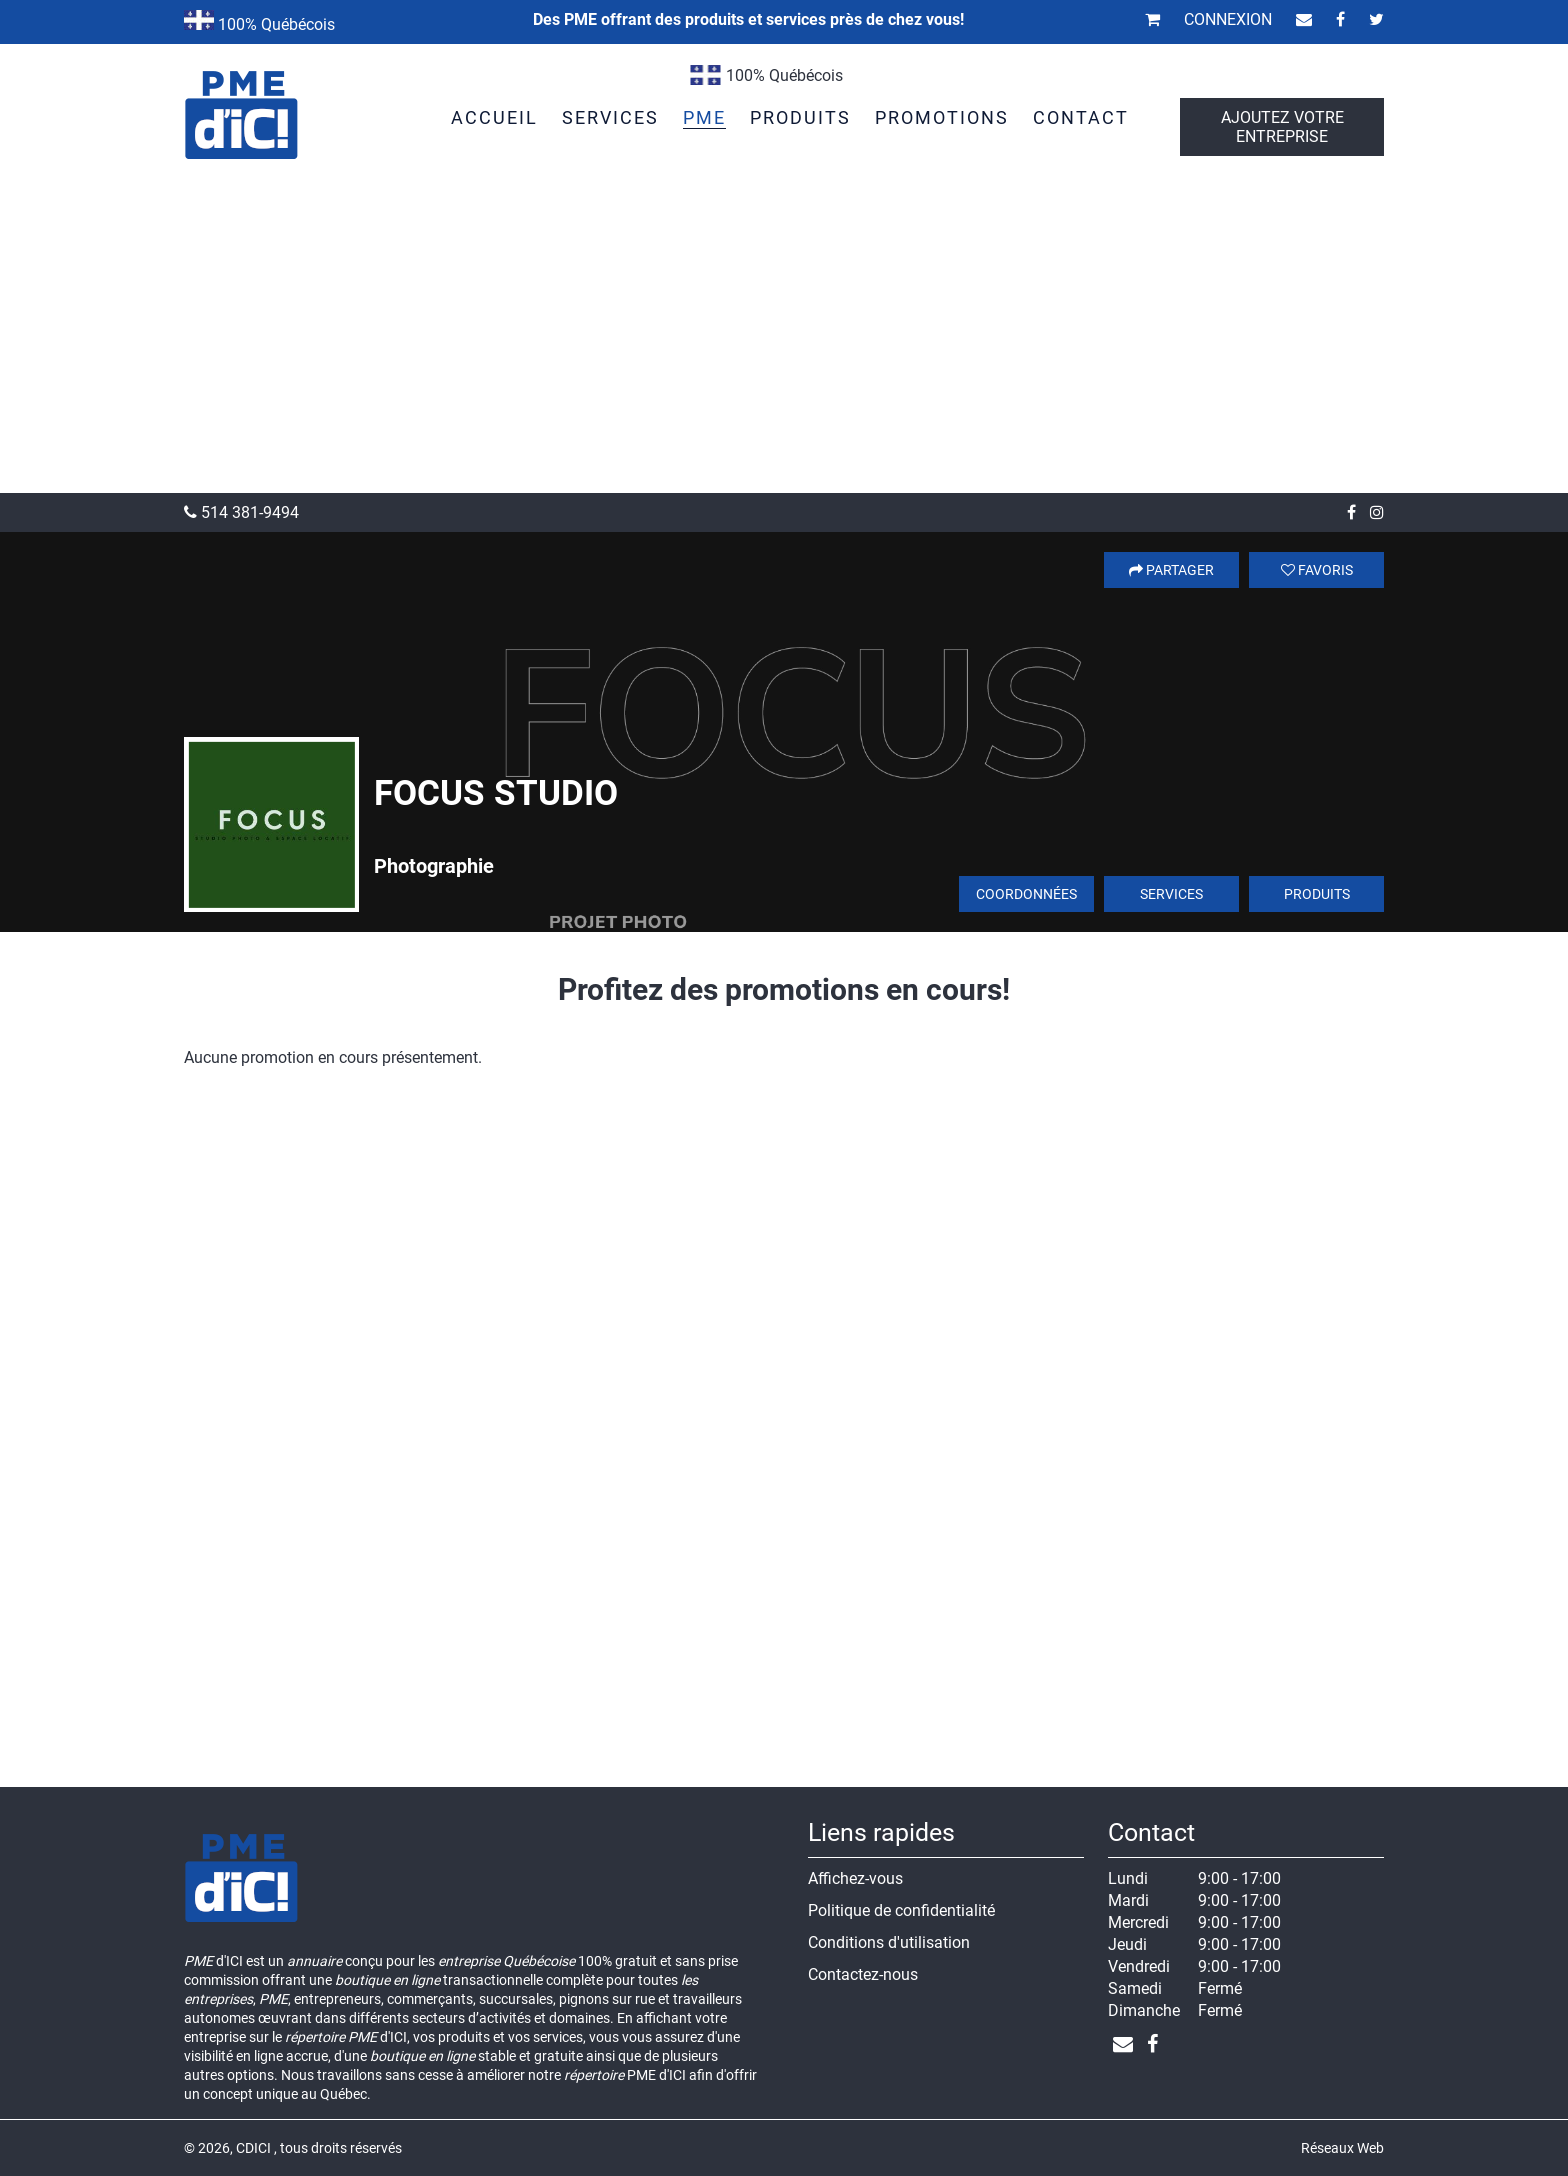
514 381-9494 (241, 512)
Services (1171, 894)
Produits (1317, 894)
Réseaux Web (1342, 2148)
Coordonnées (1026, 894)
